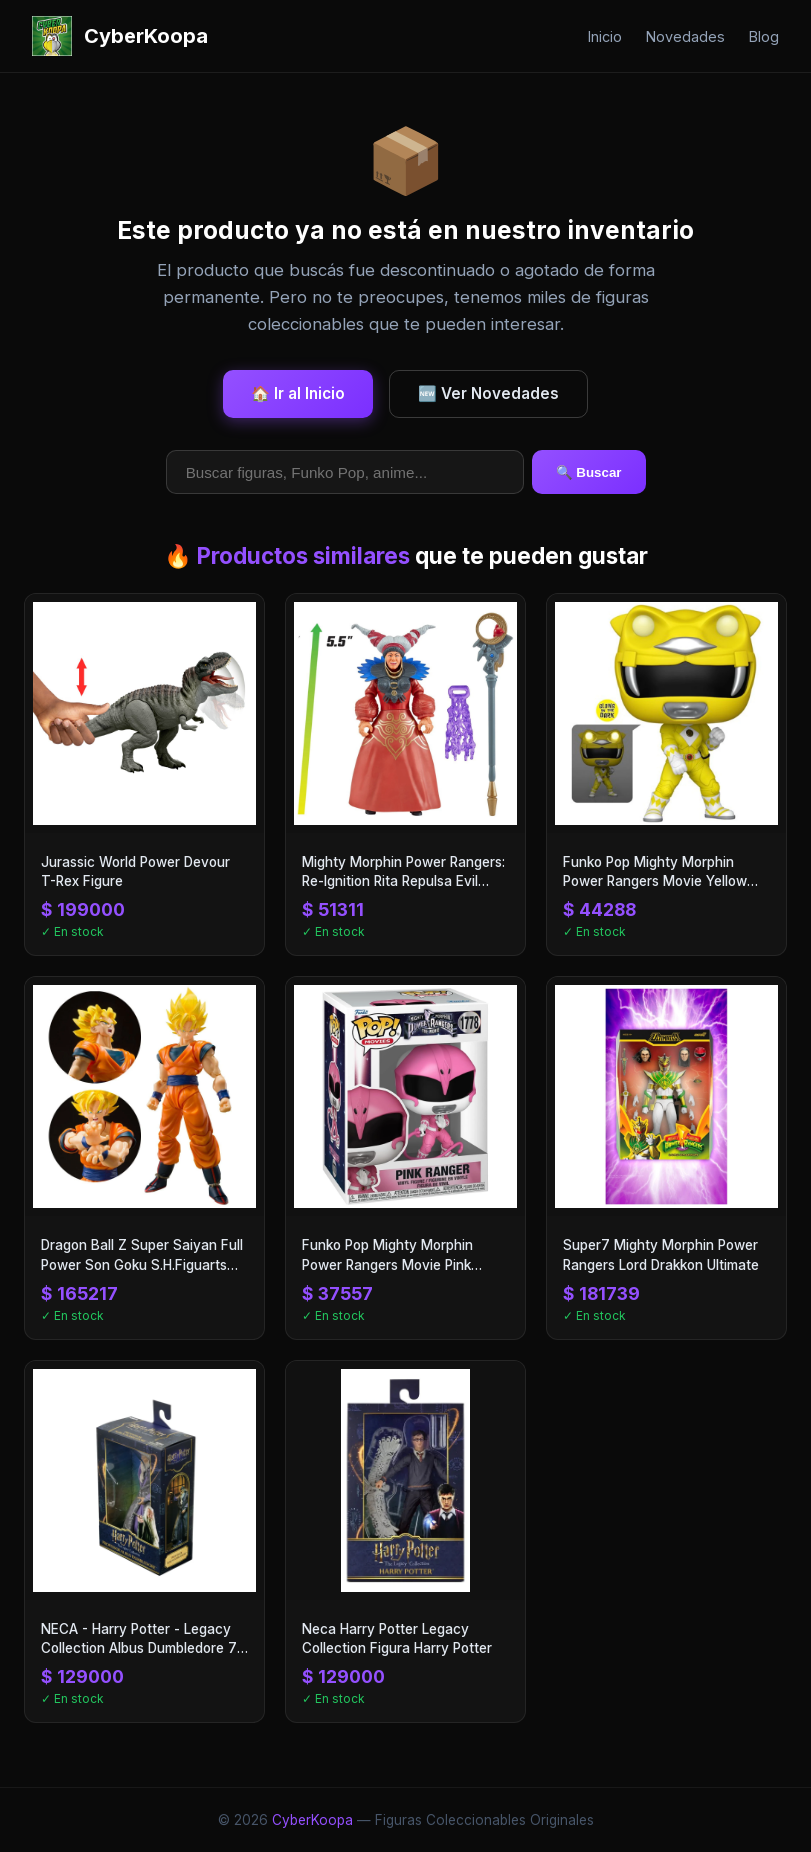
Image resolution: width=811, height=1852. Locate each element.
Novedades (685, 36)
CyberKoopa (312, 1820)
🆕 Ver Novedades (488, 393)
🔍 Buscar (589, 472)
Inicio (605, 36)
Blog (764, 36)
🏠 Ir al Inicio (298, 393)
